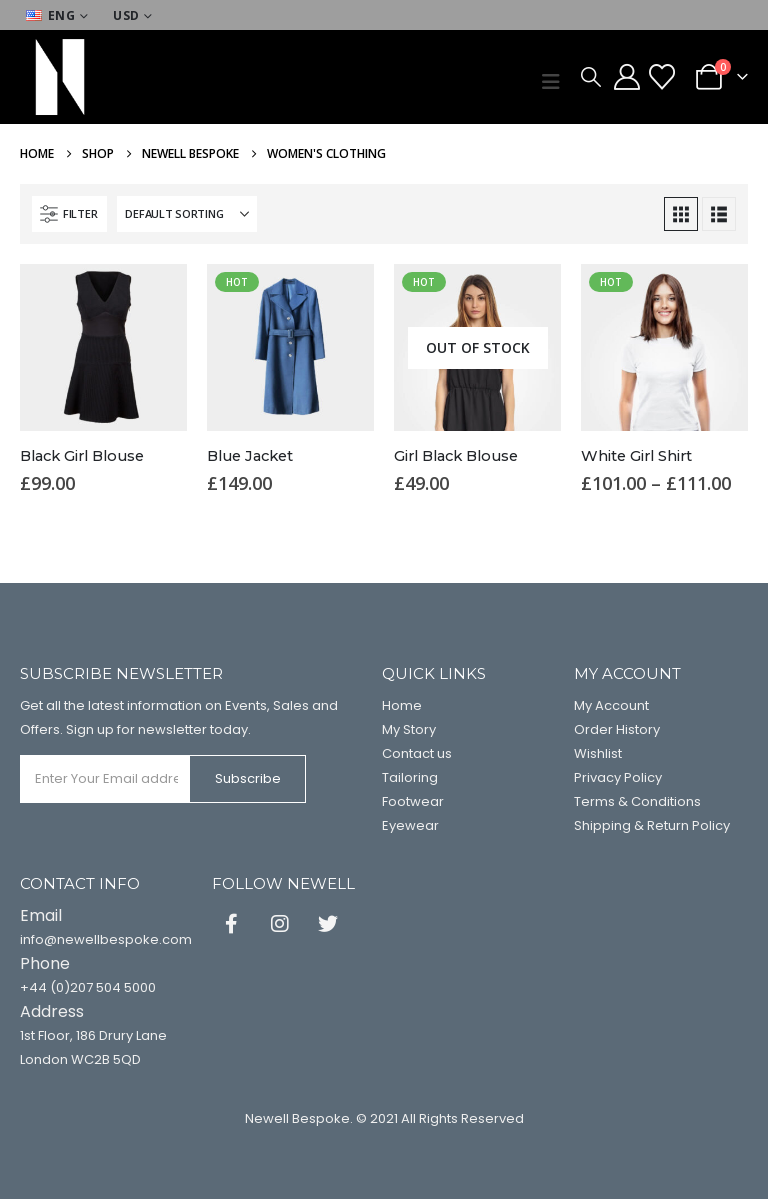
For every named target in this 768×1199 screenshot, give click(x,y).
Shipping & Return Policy (652, 825)
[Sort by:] (187, 214)
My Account (611, 705)
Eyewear (410, 825)
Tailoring (410, 777)
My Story (409, 729)
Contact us (417, 753)
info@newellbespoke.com (106, 939)
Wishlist (598, 753)
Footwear (413, 801)
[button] (556, 82)
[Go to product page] (103, 347)
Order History (617, 729)
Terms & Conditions (637, 801)
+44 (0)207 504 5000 (88, 987)
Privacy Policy (618, 777)
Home (402, 705)
